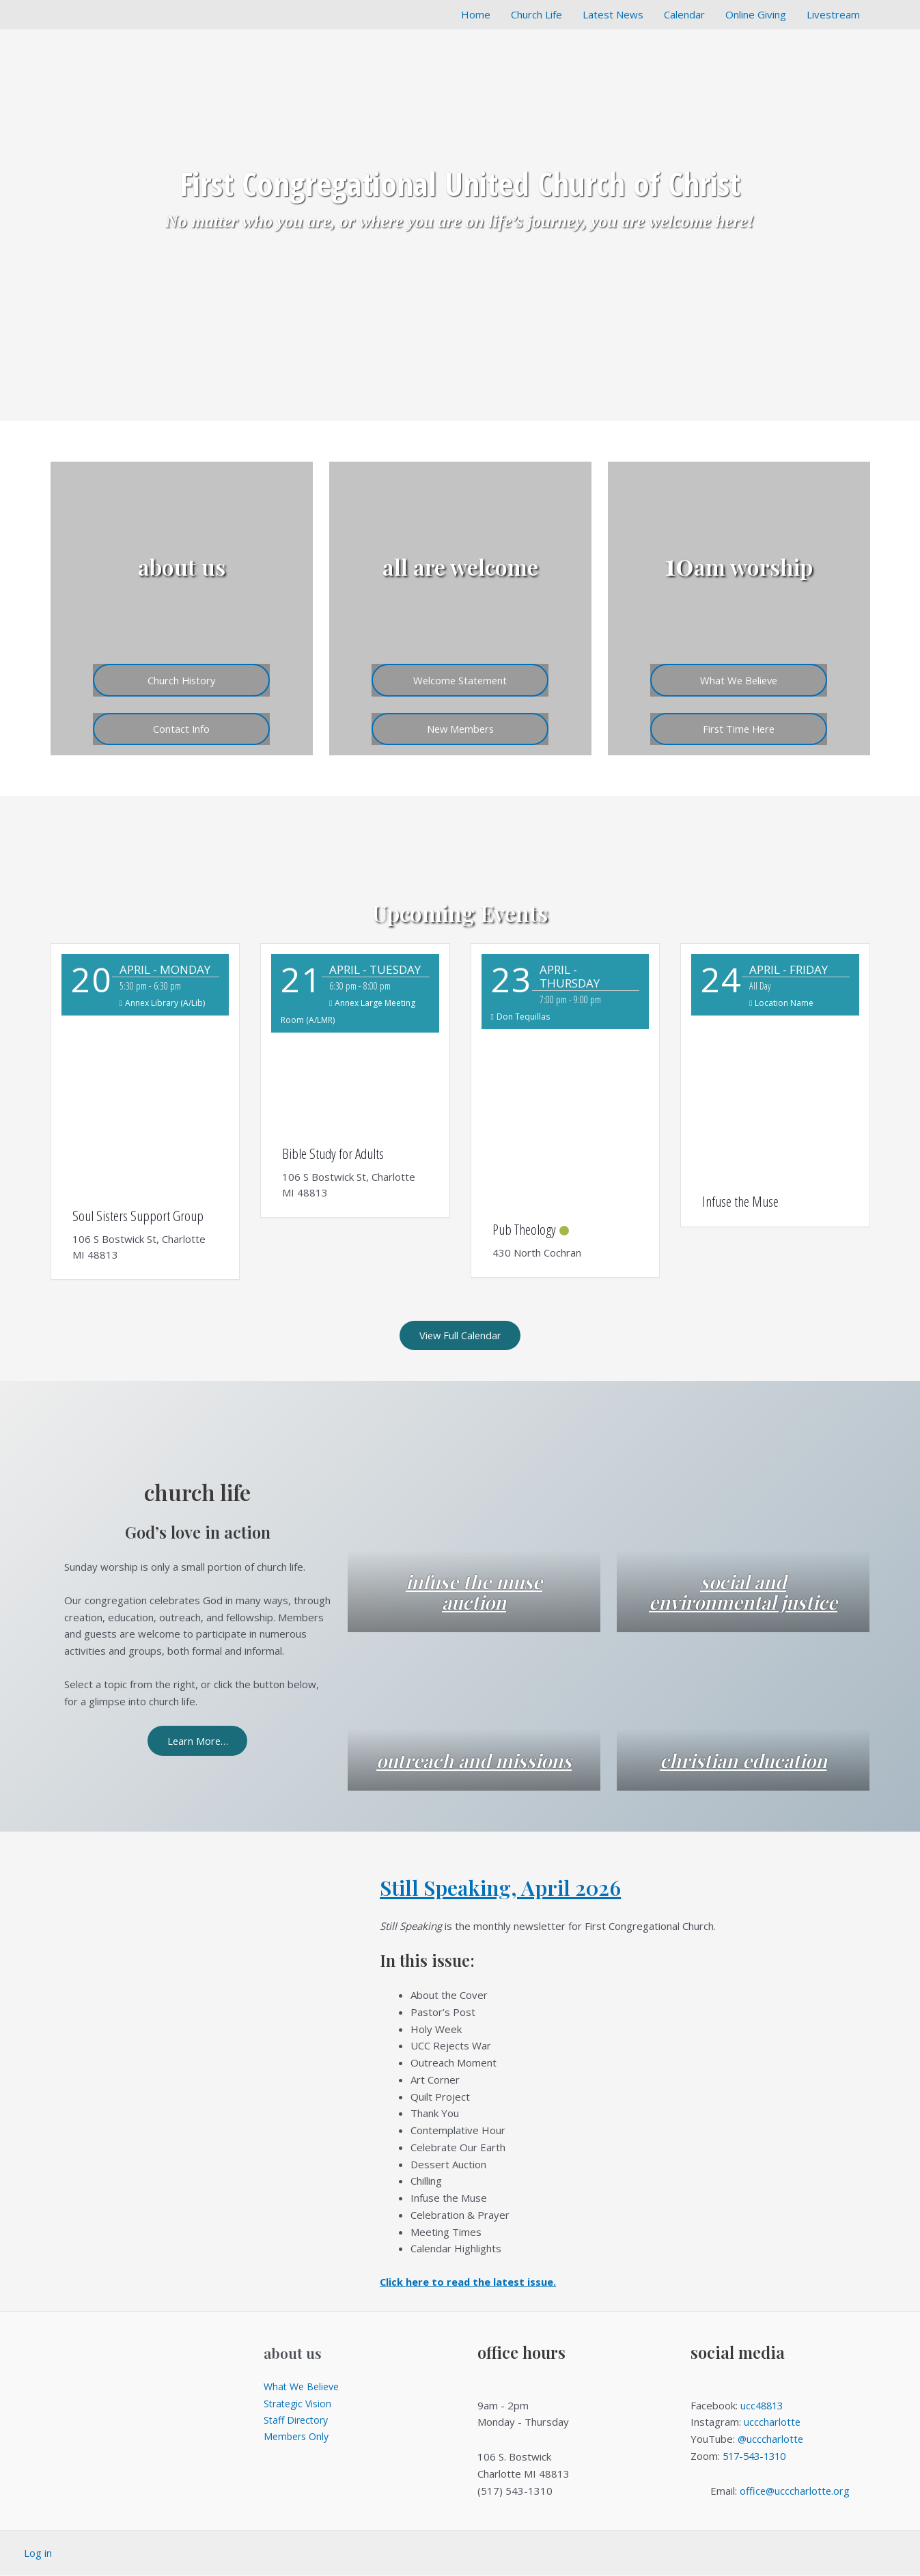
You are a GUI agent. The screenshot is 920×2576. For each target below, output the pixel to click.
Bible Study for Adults (333, 1153)
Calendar (684, 14)
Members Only (298, 2438)
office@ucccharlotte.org (795, 2492)
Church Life (536, 14)
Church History (182, 678)
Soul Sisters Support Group (138, 1215)
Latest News (613, 14)
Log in (38, 2554)
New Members (460, 728)
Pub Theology (524, 1229)
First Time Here (739, 728)
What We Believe (739, 678)
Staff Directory (298, 2421)
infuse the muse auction (474, 1592)
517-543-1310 (757, 2457)
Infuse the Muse (740, 1201)
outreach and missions (474, 1751)
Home (475, 14)
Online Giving (755, 14)
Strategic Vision (300, 2404)
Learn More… (198, 1741)
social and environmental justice (743, 1582)
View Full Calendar (460, 1336)
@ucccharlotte (771, 2440)
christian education (743, 1761)
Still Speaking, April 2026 (506, 1888)
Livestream (833, 14)
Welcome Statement (460, 678)
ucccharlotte (772, 2423)
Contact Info (181, 728)
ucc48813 (763, 2406)
